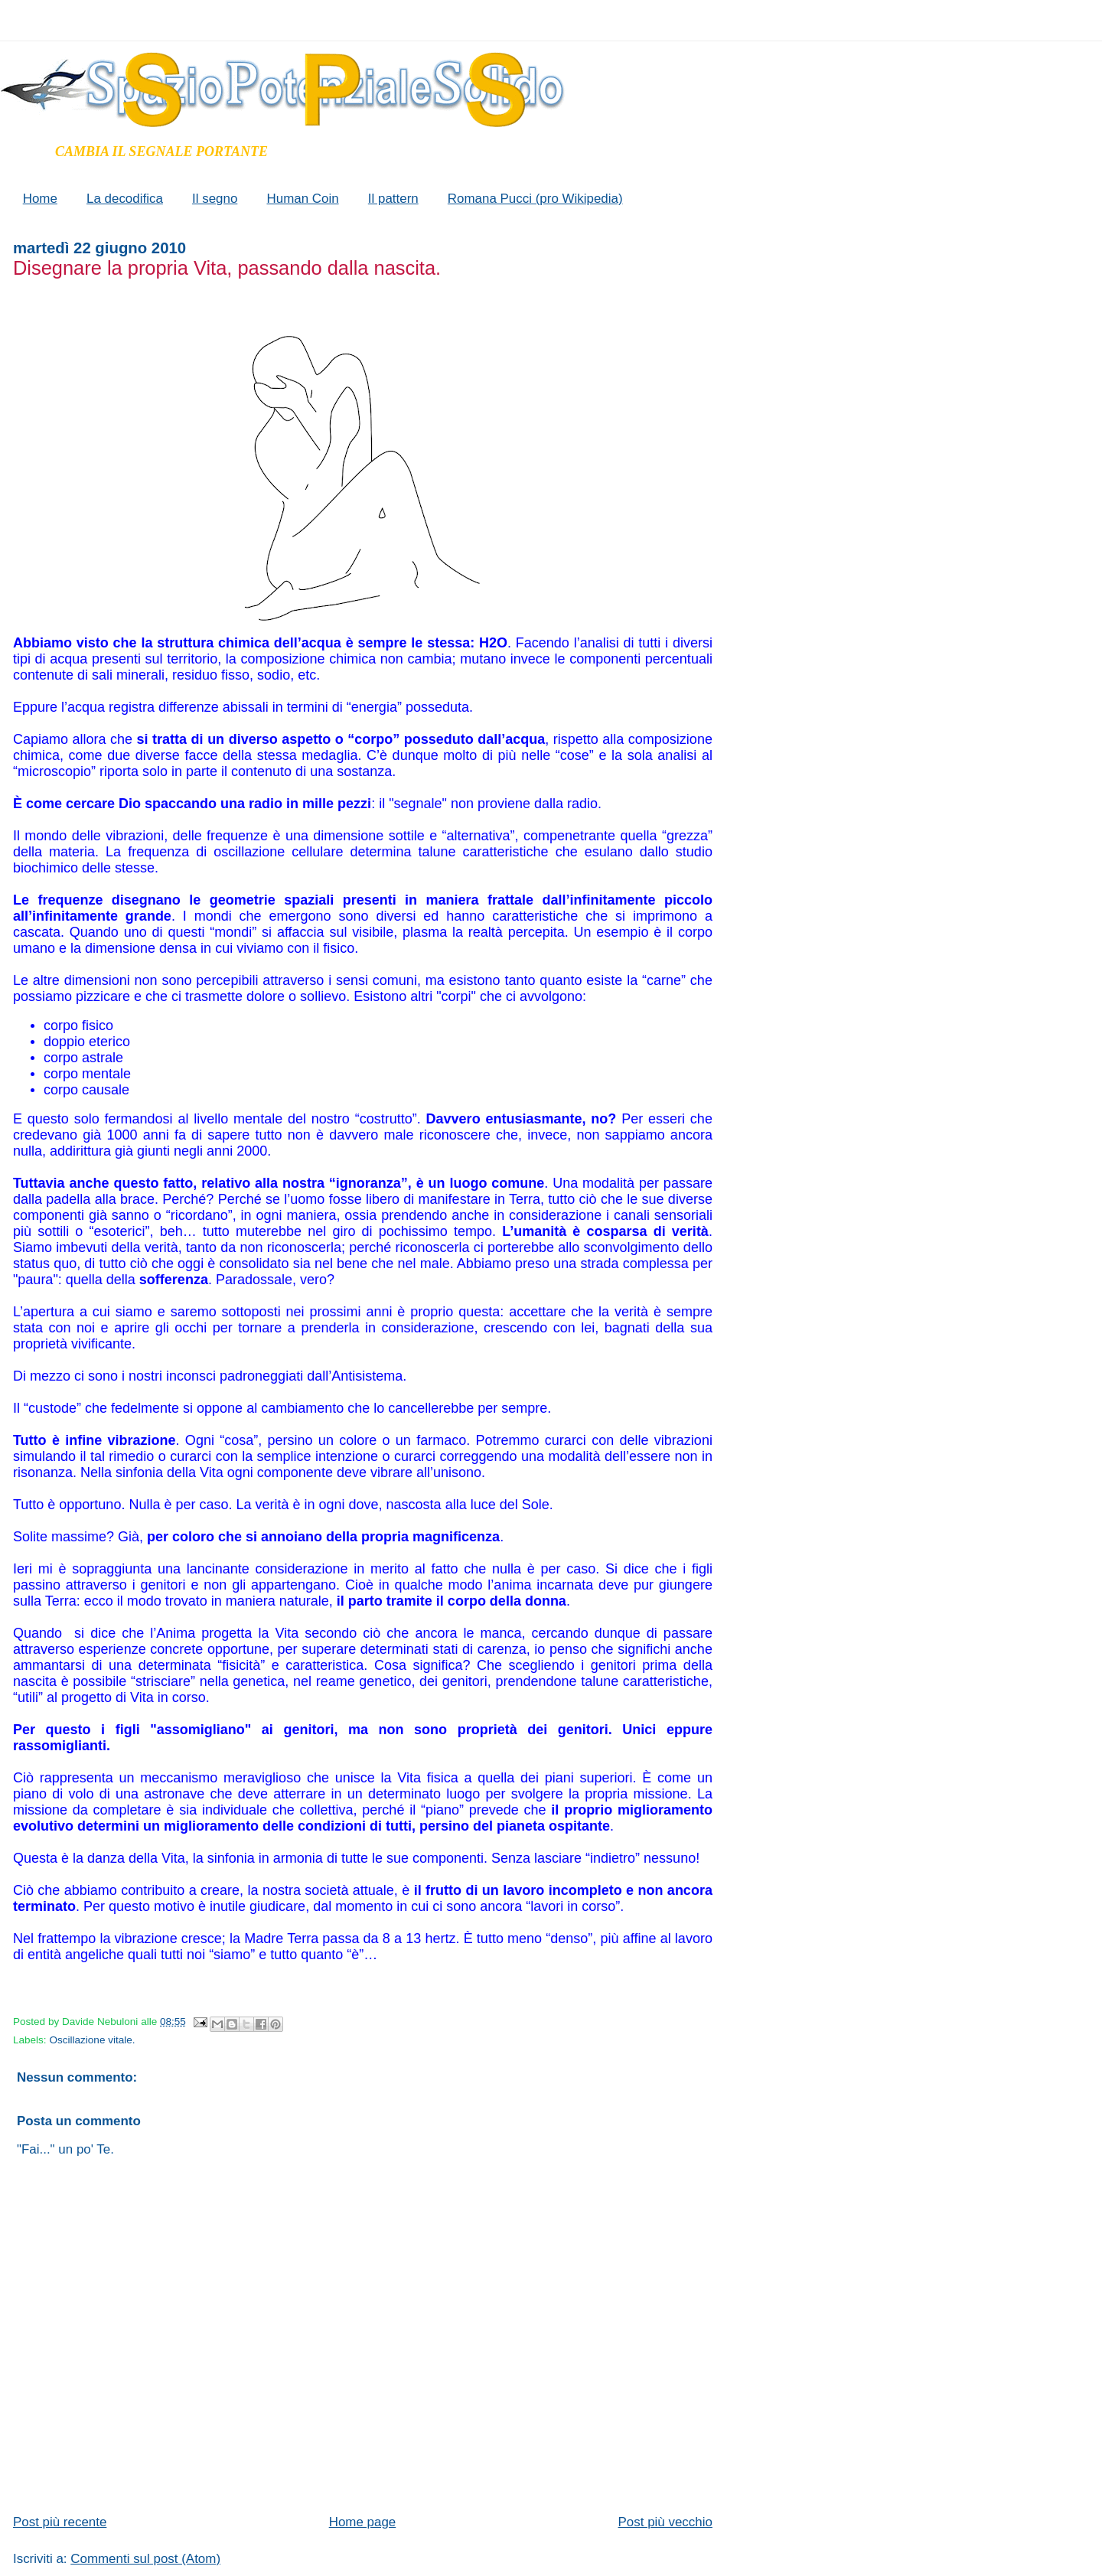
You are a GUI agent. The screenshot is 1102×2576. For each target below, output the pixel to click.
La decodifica (124, 198)
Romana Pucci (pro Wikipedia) (535, 198)
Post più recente (59, 2522)
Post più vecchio (665, 2522)
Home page (362, 2522)
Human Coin (302, 198)
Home (40, 198)
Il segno (214, 198)
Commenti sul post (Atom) (145, 2559)
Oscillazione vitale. (92, 2040)
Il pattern (393, 198)
